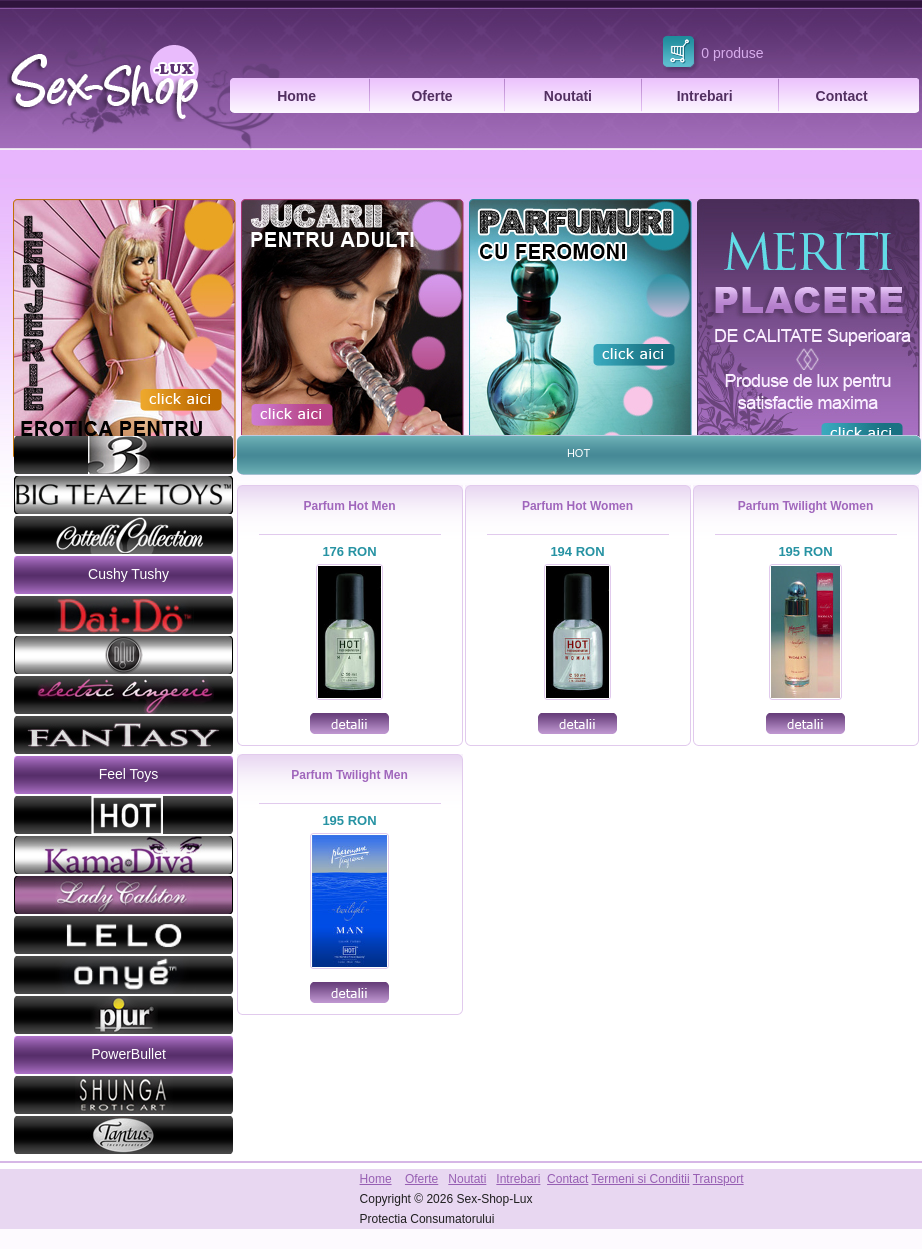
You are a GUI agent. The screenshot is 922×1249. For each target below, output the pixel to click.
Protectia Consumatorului (427, 1219)
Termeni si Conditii (641, 1179)
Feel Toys (129, 774)
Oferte (431, 96)
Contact (842, 96)
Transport (718, 1179)
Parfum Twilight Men (349, 775)
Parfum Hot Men (349, 506)
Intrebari (705, 96)
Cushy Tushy (128, 574)
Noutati (568, 96)
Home (296, 96)
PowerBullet (128, 1054)
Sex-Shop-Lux (494, 1199)
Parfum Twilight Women (806, 506)
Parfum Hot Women (577, 506)
